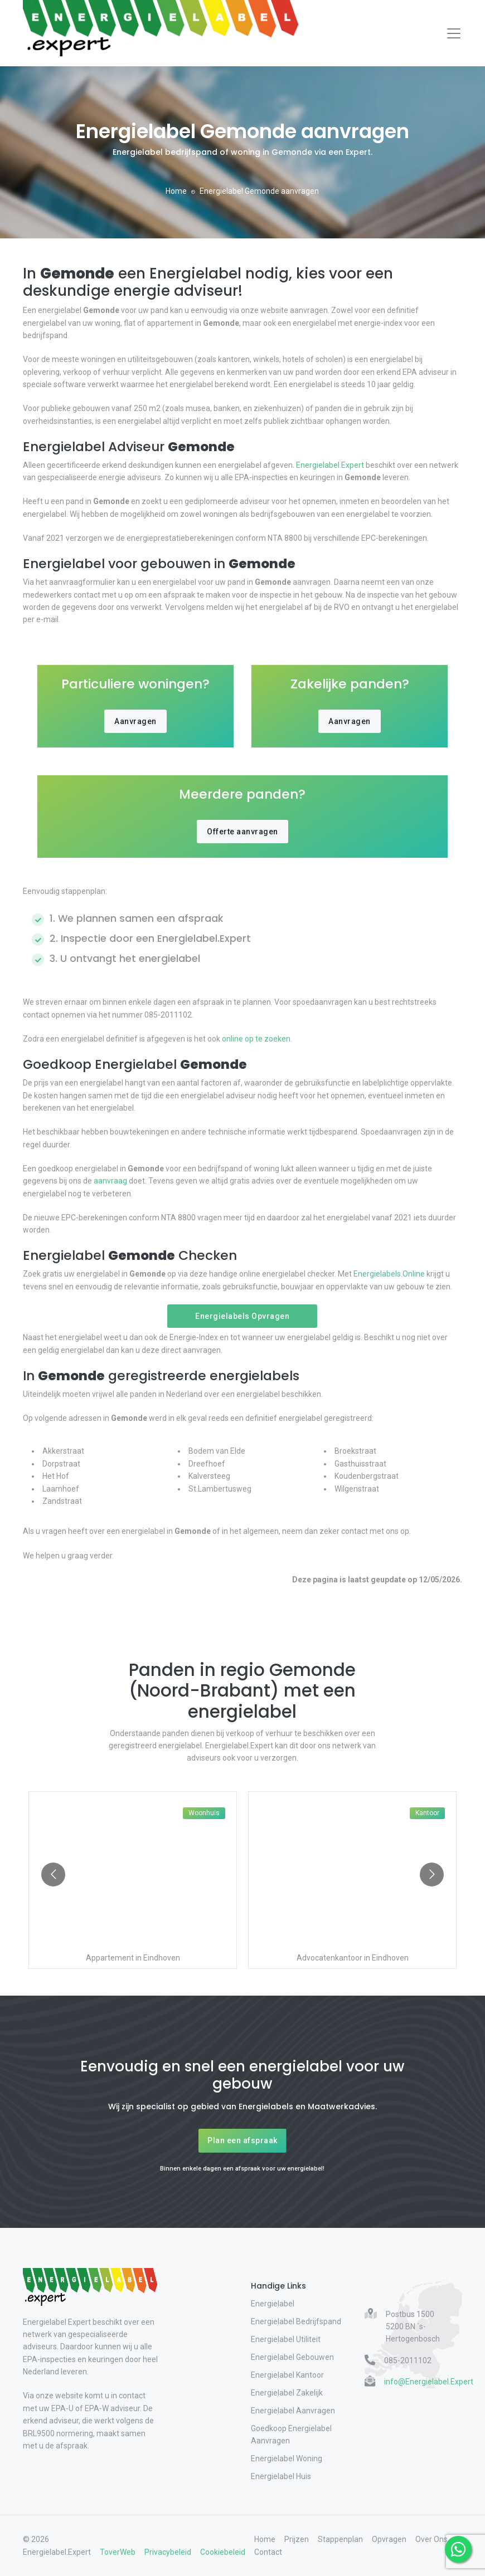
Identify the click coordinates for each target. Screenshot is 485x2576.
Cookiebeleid (222, 2552)
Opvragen (389, 2539)
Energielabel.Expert (330, 465)
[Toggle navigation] (453, 33)
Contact (268, 2552)
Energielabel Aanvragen (293, 2410)
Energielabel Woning (286, 2458)
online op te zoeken (255, 1038)
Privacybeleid (167, 2552)
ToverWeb (117, 2552)
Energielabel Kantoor (287, 2374)
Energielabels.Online (389, 1273)
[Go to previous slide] (53, 1874)
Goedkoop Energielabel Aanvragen (291, 2434)
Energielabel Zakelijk (287, 2392)
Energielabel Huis (281, 2476)
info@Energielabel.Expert (428, 2381)
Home (176, 191)
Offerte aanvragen (242, 831)
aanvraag (110, 1180)
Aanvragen (135, 721)
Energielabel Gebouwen (292, 2357)
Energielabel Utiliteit (286, 2339)
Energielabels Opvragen (242, 1316)
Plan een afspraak (242, 2140)
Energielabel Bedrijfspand (296, 2321)
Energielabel (272, 2303)
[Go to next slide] (432, 1874)
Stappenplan (340, 2539)
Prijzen (296, 2539)
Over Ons (431, 2539)
